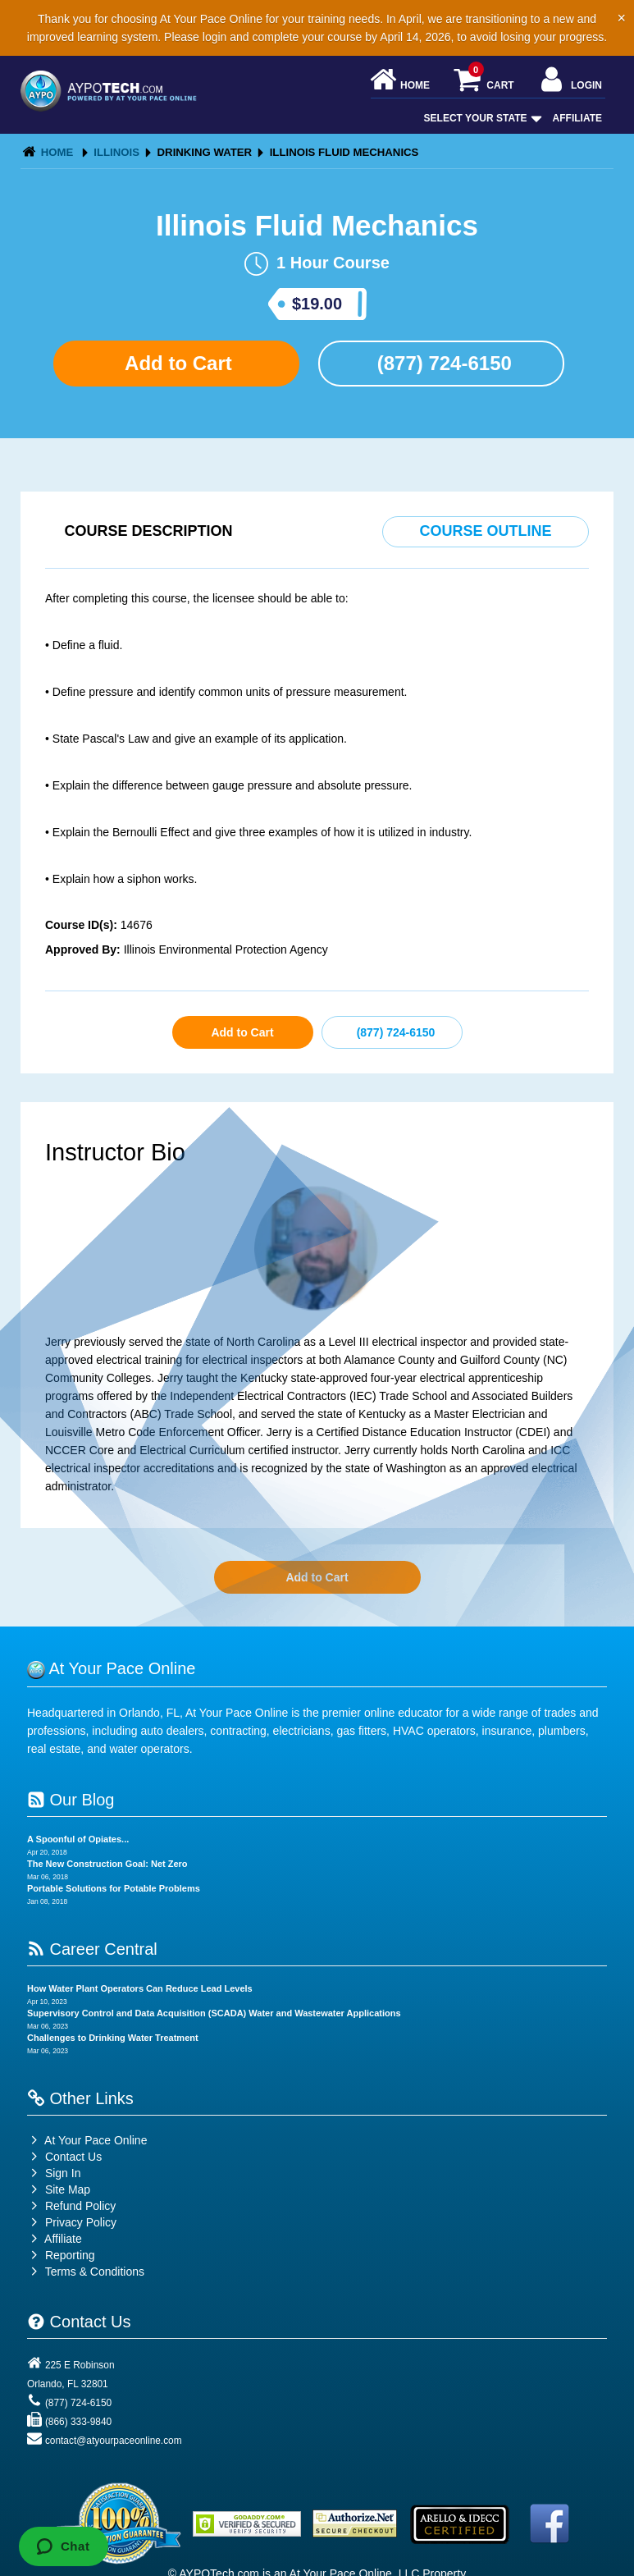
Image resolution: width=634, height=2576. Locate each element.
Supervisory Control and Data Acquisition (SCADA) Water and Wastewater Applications (214, 2013)
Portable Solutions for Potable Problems (113, 1888)
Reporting (70, 2255)
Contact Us (64, 2156)
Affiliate (577, 118)
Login (569, 81)
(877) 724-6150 (442, 363)
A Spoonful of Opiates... (78, 1839)
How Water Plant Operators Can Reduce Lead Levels (140, 1988)
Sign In (53, 2173)
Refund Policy (80, 2205)
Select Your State (481, 118)
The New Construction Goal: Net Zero (107, 1864)
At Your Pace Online (87, 2140)
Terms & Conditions (94, 2271)
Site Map (58, 2189)
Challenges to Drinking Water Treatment (112, 2038)
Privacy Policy (80, 2222)
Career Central (92, 1949)
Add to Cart (175, 363)
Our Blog (70, 1800)
